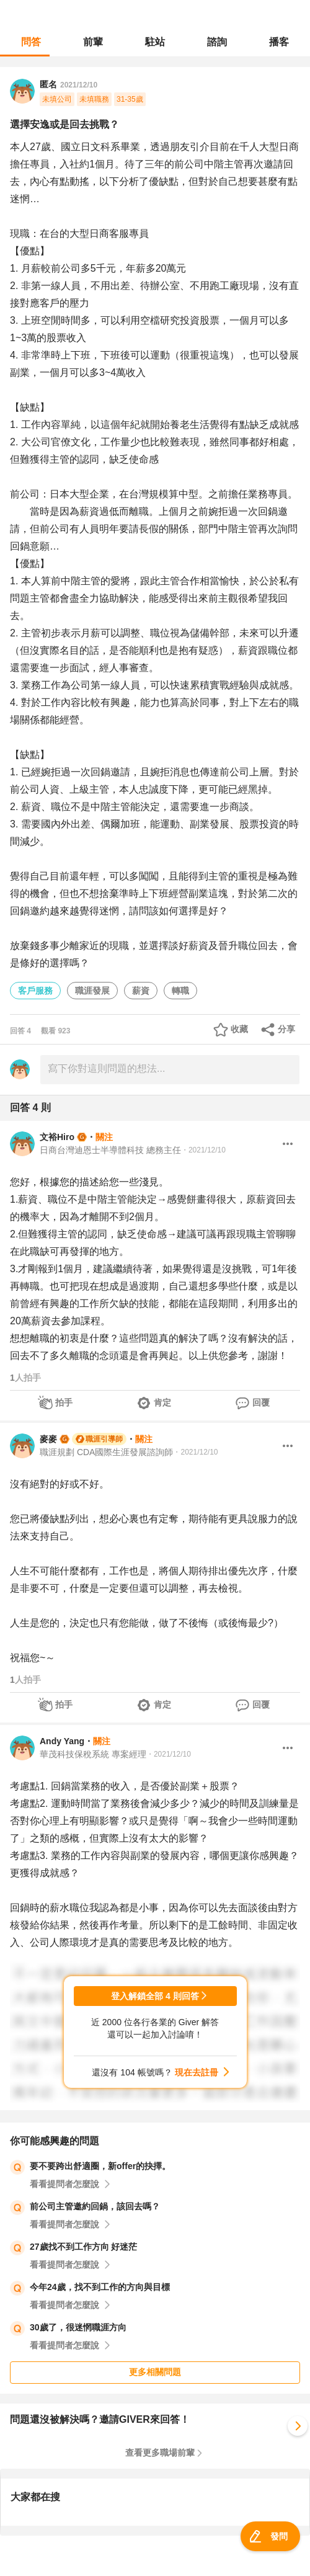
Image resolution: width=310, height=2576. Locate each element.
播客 (279, 42)
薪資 (140, 991)
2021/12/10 (78, 85)
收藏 (239, 1029)
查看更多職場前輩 (160, 2453)
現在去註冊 (196, 2072)
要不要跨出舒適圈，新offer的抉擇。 (100, 2166)
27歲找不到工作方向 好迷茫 (83, 2247)
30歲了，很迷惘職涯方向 (78, 2327)
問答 (31, 42)
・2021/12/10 (203, 1150)
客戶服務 (35, 991)
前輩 (93, 42)
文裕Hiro (57, 1137)
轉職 (180, 991)
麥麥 (48, 1439)
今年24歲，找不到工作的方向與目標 (100, 2287)
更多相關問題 (155, 2372)
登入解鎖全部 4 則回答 (155, 1996)
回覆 (261, 1402)
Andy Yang (62, 1741)
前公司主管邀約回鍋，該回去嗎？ (95, 2206)
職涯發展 (92, 991)
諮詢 (217, 42)
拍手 (64, 1402)
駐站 (155, 42)
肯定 (162, 1402)
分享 (286, 1029)
